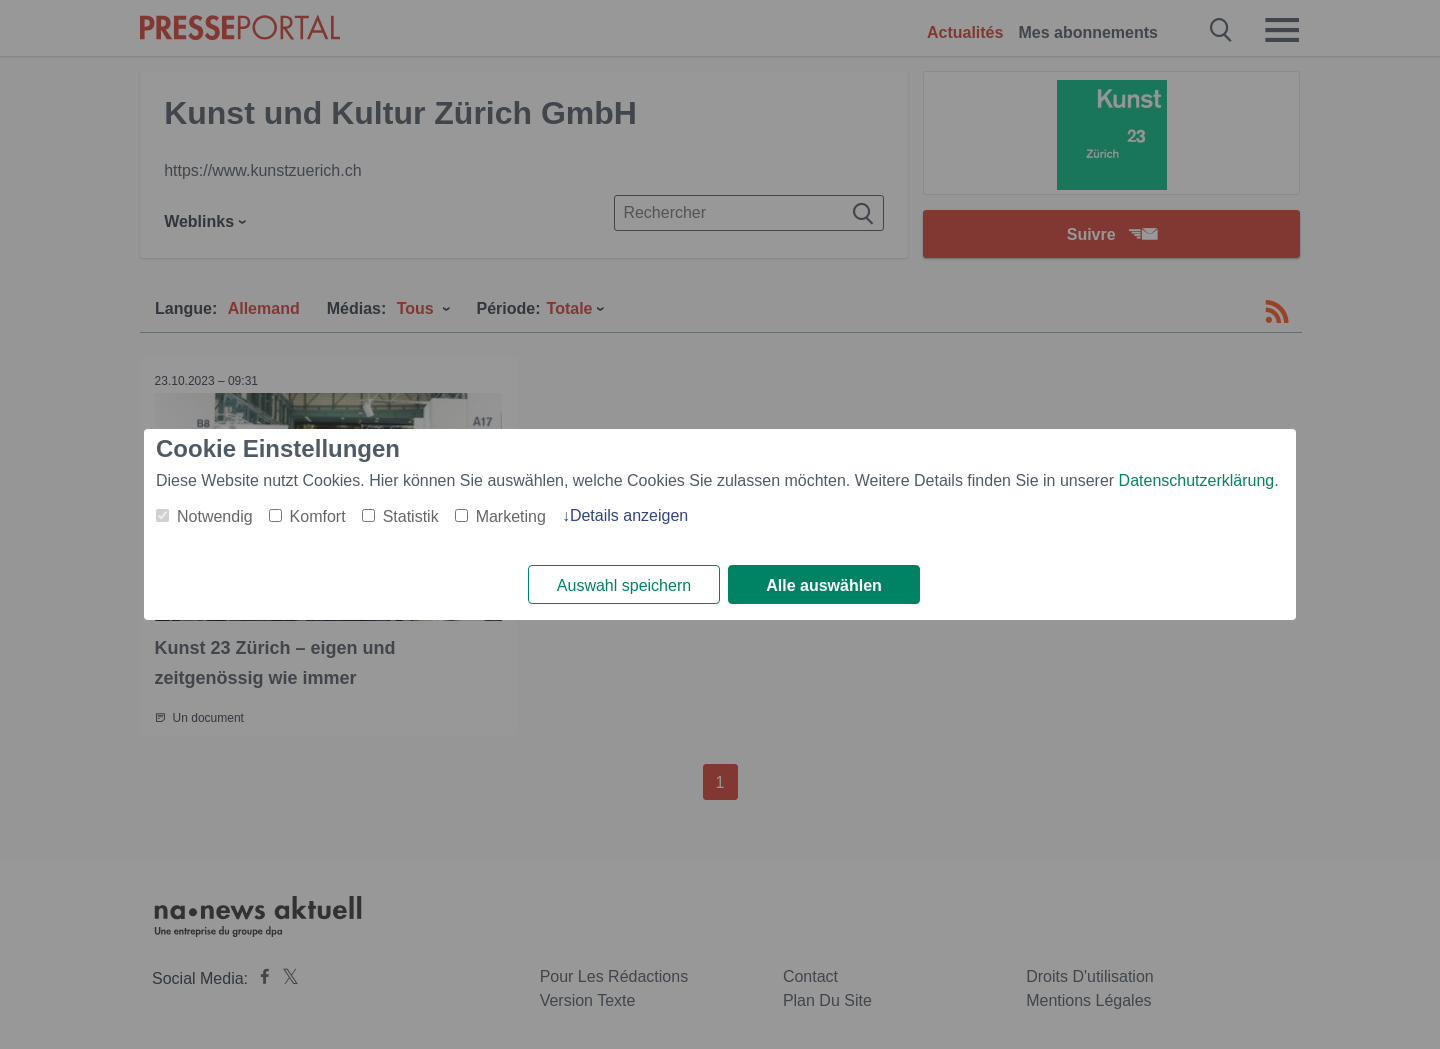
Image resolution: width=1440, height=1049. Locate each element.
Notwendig (215, 516)
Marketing (511, 516)
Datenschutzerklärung (1197, 480)
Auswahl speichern (624, 585)
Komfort (318, 516)
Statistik (411, 516)
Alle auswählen (824, 585)
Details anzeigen (629, 515)
